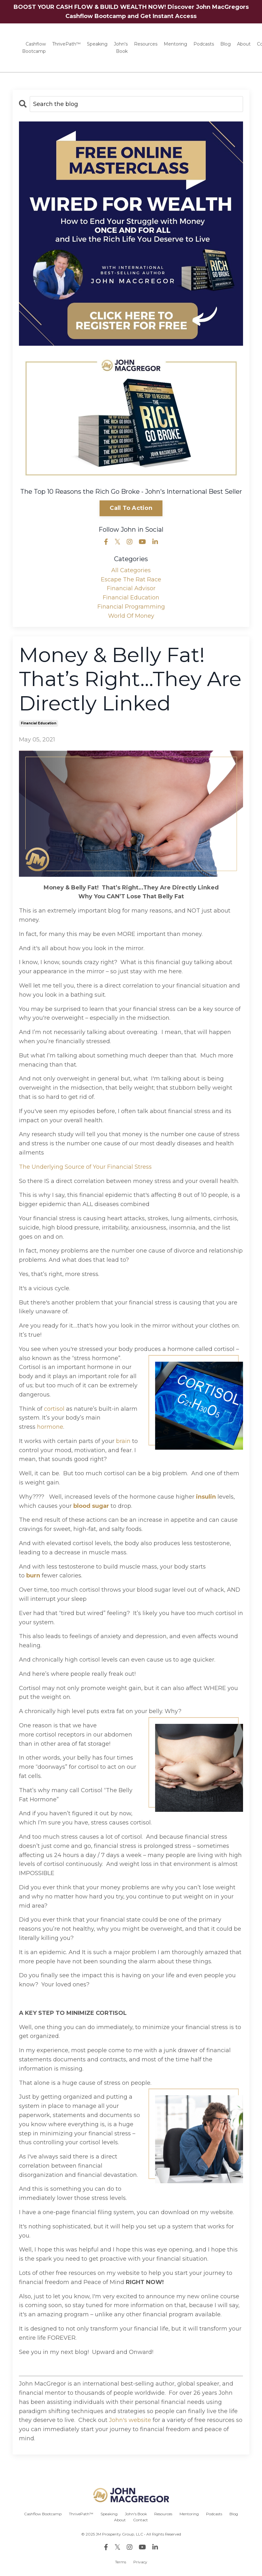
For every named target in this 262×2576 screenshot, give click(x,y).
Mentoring (175, 44)
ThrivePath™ (66, 44)
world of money (131, 615)
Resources (145, 44)
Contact (140, 2519)
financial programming (131, 606)
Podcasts (203, 44)
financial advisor (131, 588)
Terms (120, 2562)
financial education (38, 723)
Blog (225, 44)
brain (123, 1441)
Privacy (140, 2562)
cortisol (54, 1408)
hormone (50, 1426)
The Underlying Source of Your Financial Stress (85, 1166)
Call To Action (131, 508)
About (244, 44)
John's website (131, 2420)
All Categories (131, 570)
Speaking (97, 44)
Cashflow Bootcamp (34, 47)
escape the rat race (131, 579)
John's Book (121, 47)
